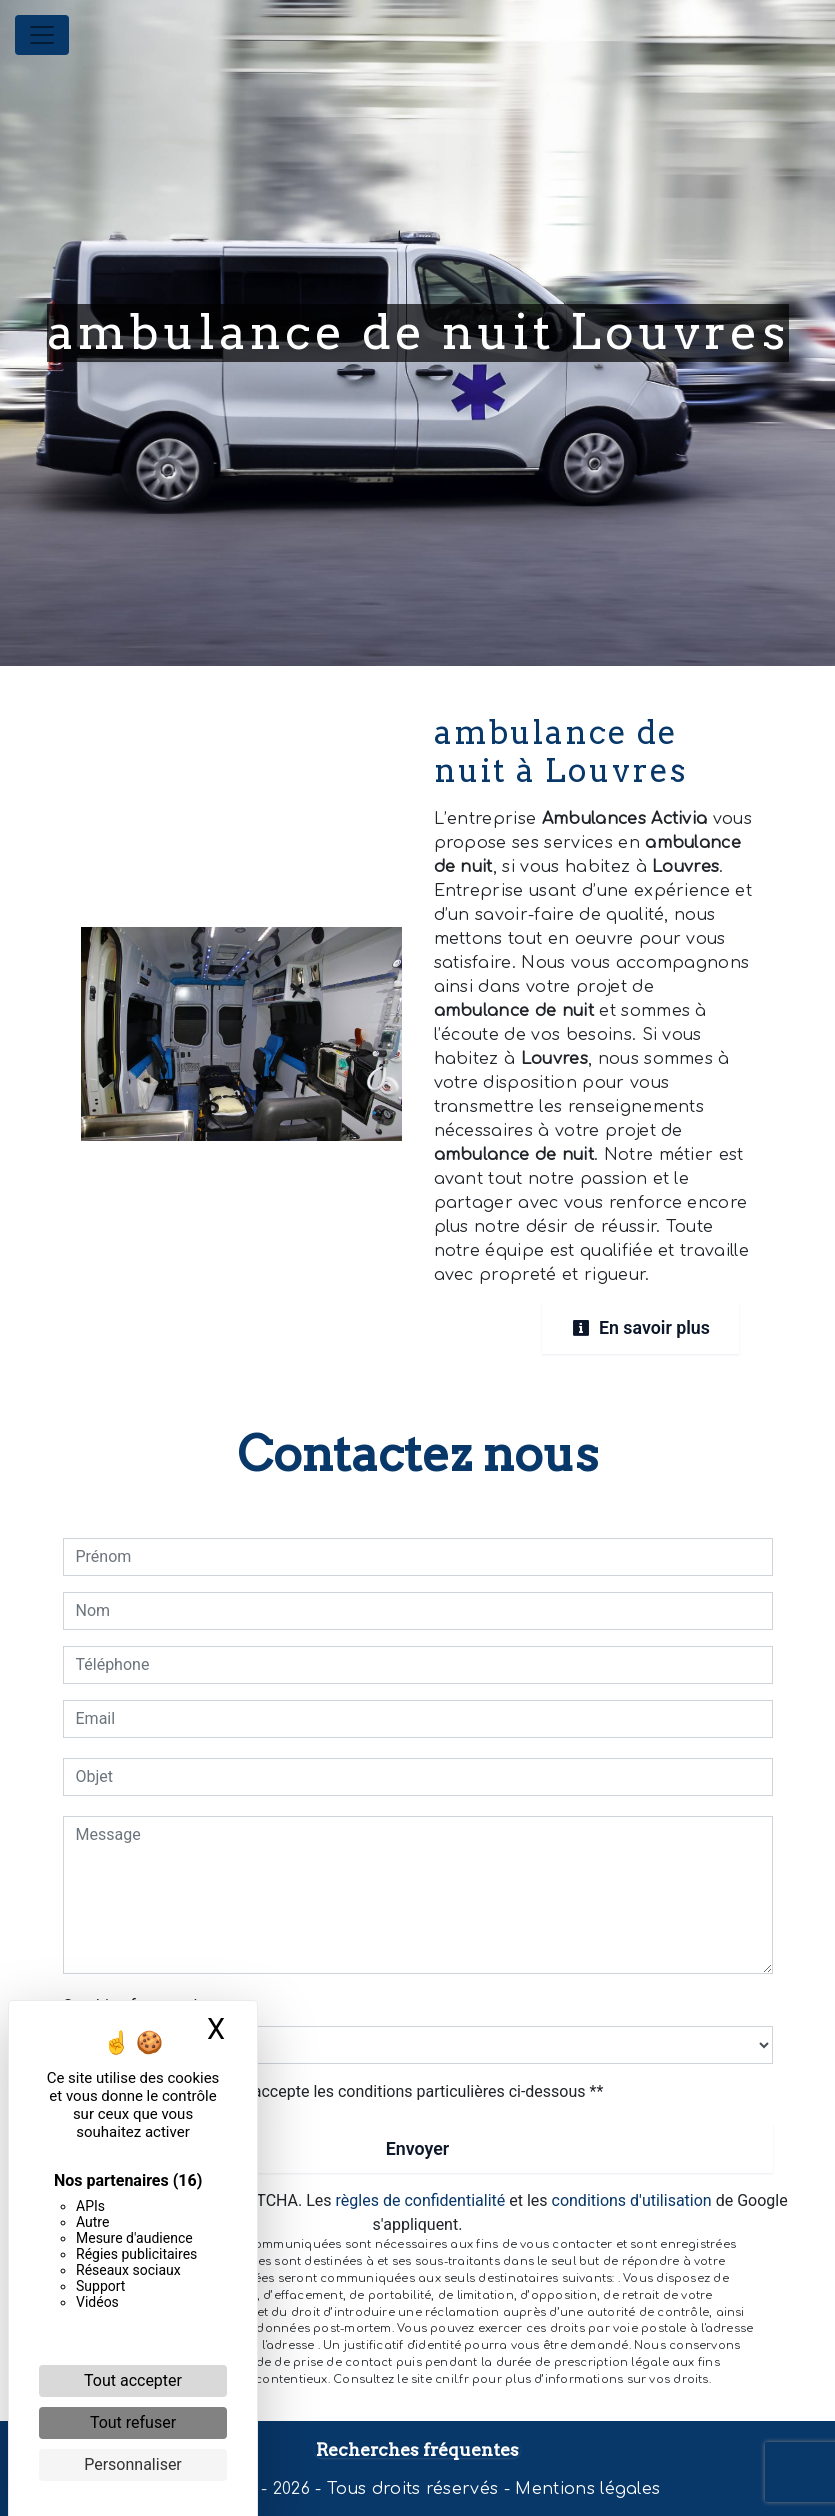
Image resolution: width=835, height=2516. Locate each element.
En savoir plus (637, 1327)
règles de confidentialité (421, 2200)
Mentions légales (585, 2488)
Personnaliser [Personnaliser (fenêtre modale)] (133, 2464)
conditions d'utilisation (632, 2200)
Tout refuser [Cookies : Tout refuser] (133, 2422)
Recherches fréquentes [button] (417, 2449)
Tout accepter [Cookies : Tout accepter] (133, 2380)
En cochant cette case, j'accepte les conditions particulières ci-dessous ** (343, 2090)
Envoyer (417, 2147)
